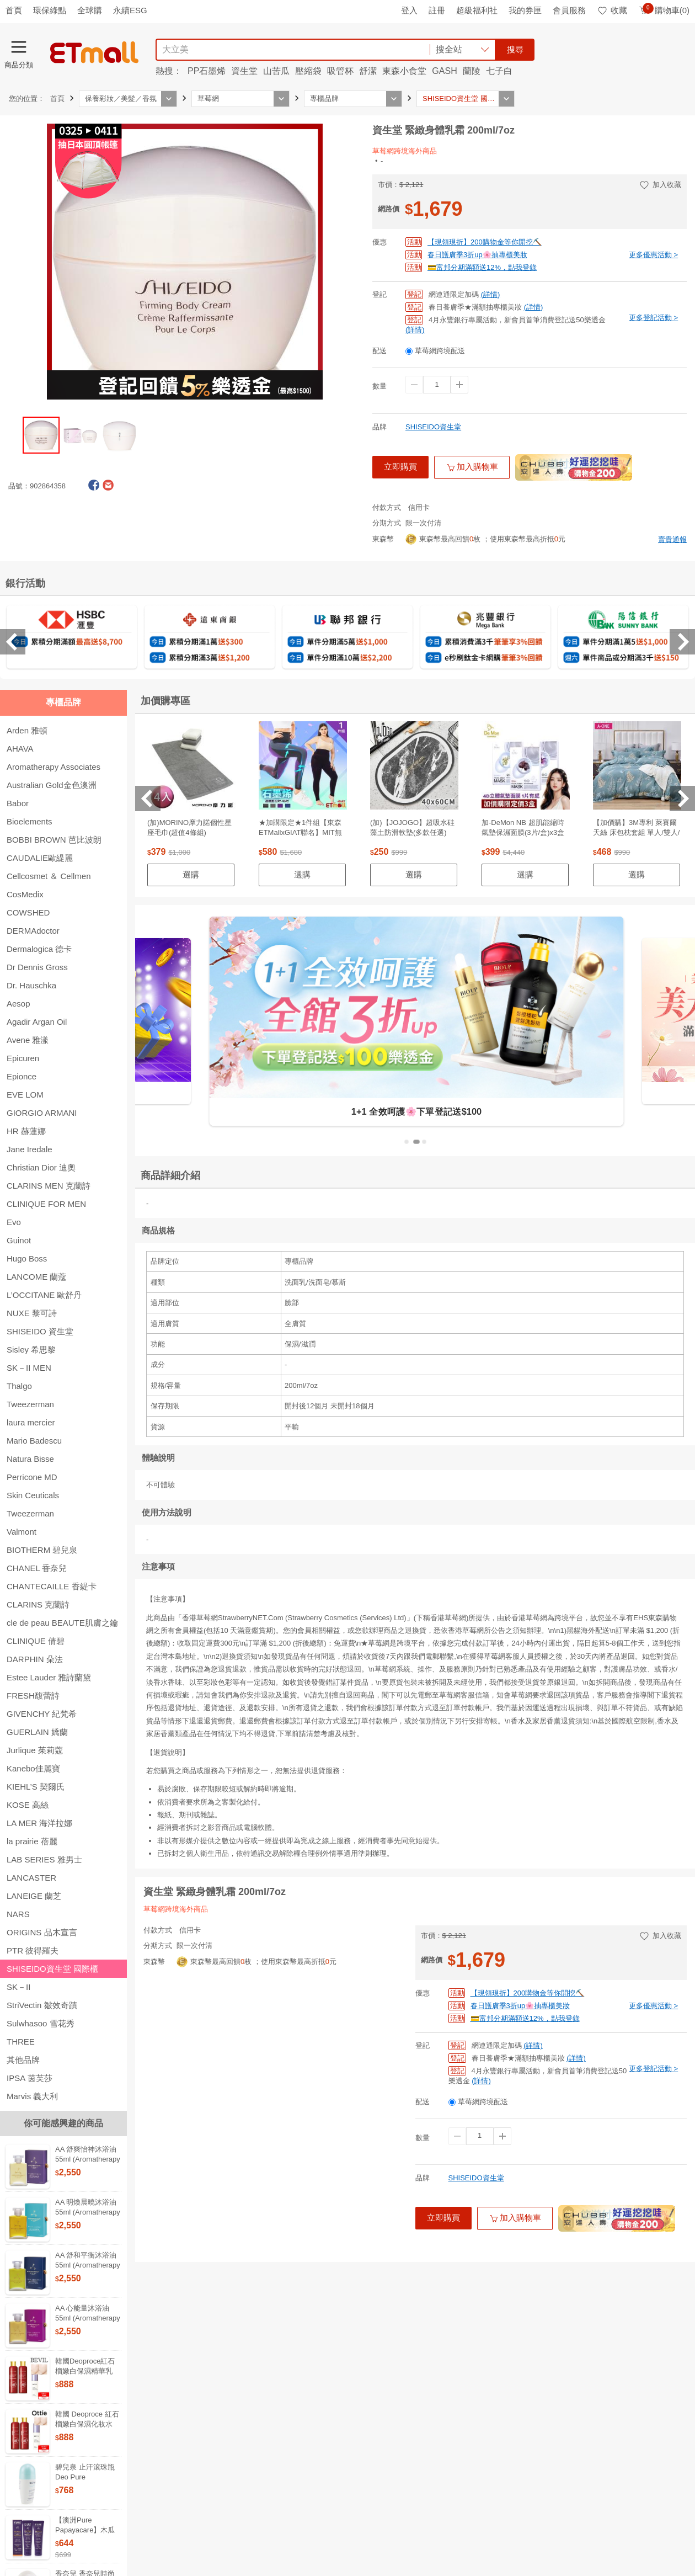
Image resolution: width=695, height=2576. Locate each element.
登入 (409, 10)
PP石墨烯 (207, 71)
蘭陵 (471, 71)
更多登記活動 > (653, 317)
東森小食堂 (404, 71)
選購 (191, 874)
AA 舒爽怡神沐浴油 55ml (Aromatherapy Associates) (87, 2159)
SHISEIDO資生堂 (433, 427)
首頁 (14, 10)
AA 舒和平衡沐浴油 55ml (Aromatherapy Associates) (87, 2265)
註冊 (437, 10)
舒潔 (368, 71)
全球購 (89, 10)
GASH (444, 71)
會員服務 (569, 10)
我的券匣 (525, 10)
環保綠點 (49, 10)
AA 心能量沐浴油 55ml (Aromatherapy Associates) (87, 2318)
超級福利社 (477, 10)
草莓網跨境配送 (440, 351)
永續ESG (130, 10)
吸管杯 (340, 71)
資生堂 (244, 71)
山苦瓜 (276, 71)
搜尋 (515, 49)
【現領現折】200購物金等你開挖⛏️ (484, 242)
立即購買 (400, 466)
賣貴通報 (672, 539)
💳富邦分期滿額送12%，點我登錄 (482, 267)
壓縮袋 (308, 71)
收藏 (612, 10)
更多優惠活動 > (653, 255)
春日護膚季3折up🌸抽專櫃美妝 (477, 255)
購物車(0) (663, 10)
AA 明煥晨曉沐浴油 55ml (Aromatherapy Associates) (87, 2212)
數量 (379, 386)
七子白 (499, 71)
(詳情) (490, 294)
